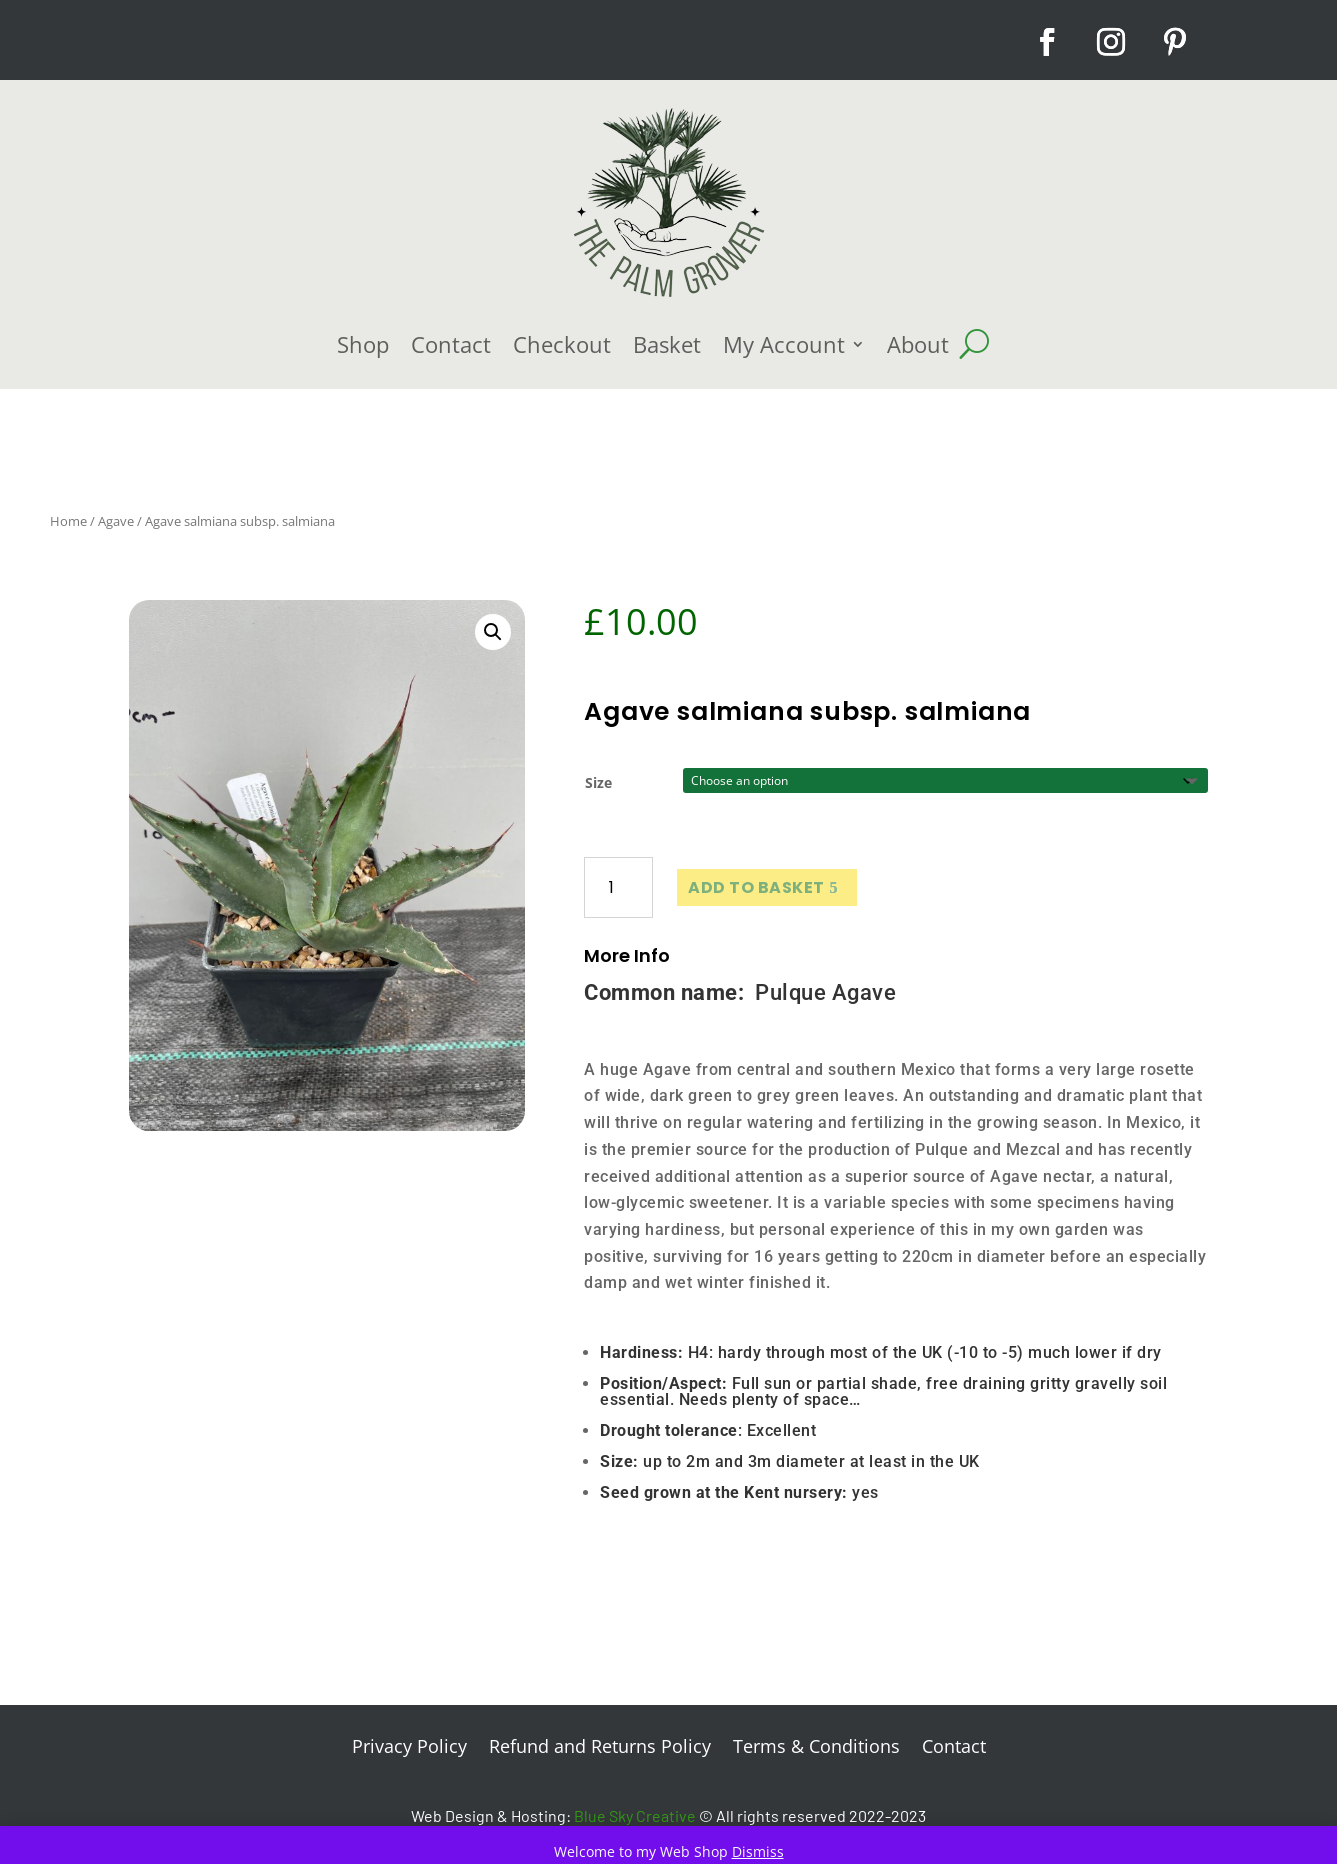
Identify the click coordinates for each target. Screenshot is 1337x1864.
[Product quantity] (618, 887)
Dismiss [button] (758, 1851)
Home (68, 521)
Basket (667, 344)
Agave (116, 521)
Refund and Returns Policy (600, 1748)
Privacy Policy (409, 1748)
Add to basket (756, 887)
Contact (451, 344)
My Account (784, 344)
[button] (493, 632)
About (918, 344)
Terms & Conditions (816, 1748)
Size (598, 782)
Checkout (562, 344)
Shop (363, 344)
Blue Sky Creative (635, 1815)
